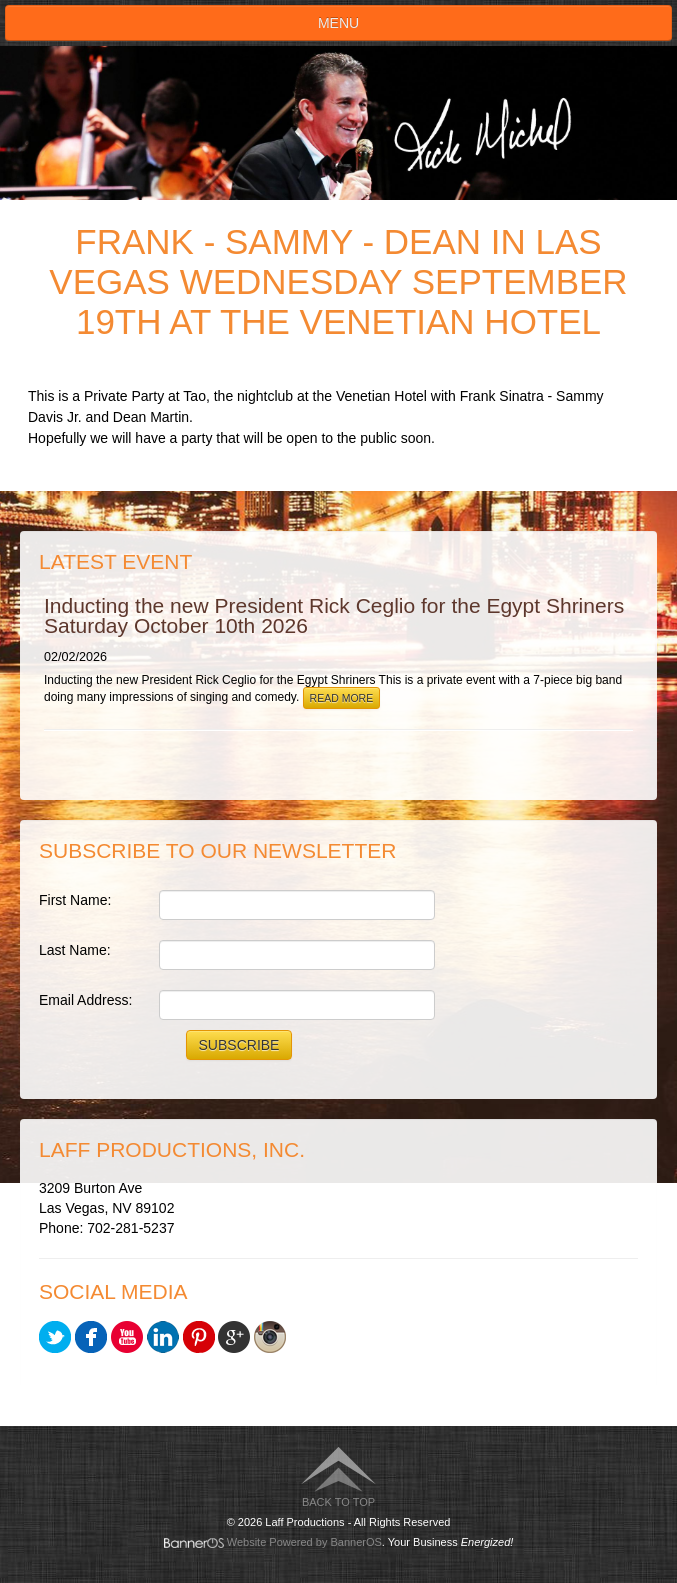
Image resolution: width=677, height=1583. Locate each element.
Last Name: (75, 950)
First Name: (75, 900)
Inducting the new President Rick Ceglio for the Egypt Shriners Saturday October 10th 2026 (334, 615)
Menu (338, 23)
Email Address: (85, 1000)
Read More (342, 698)
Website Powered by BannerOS (304, 1542)
